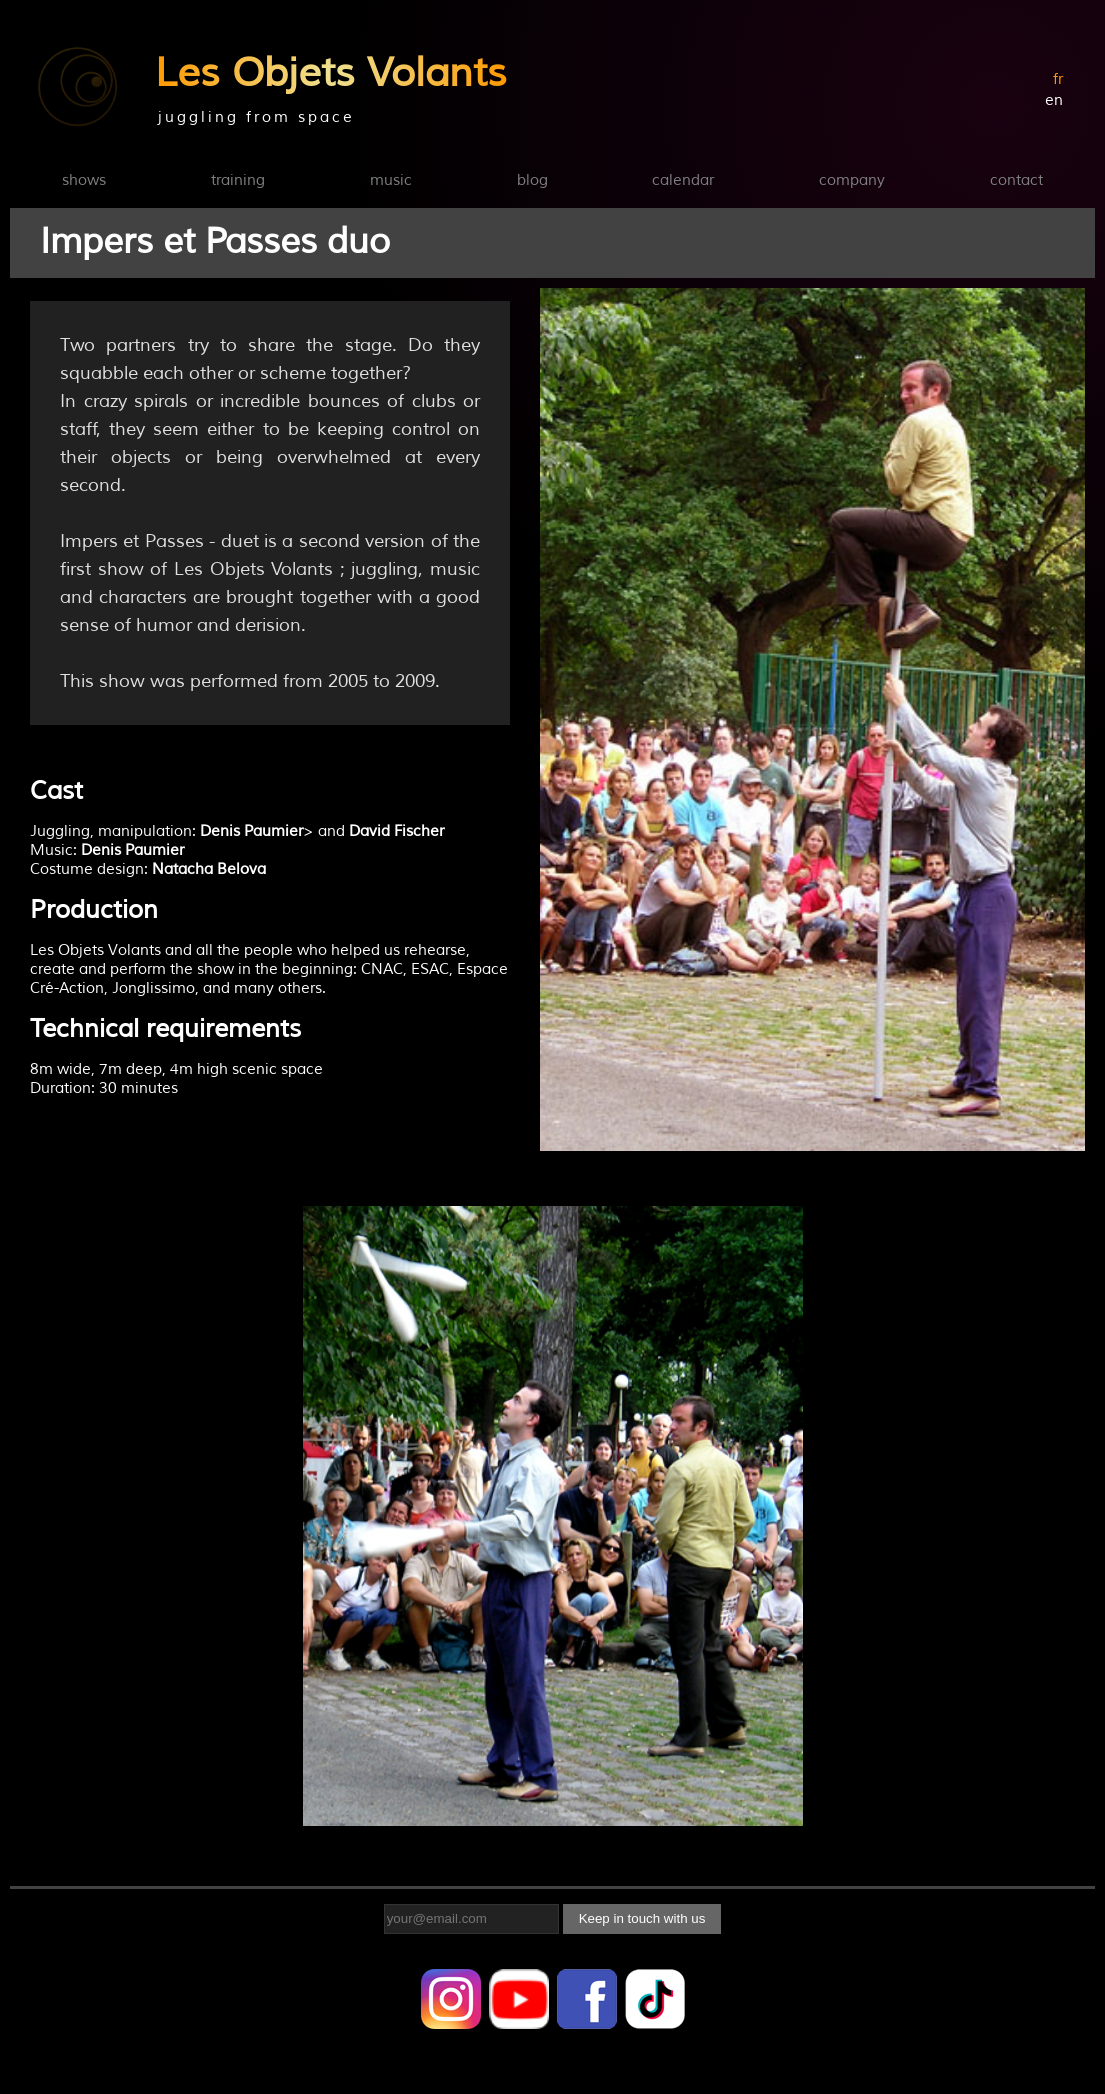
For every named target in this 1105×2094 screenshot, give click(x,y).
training (238, 180)
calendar (683, 180)
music (391, 180)
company (852, 180)
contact (1016, 180)
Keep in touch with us (642, 1918)
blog (532, 180)
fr (1058, 79)
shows (84, 180)
